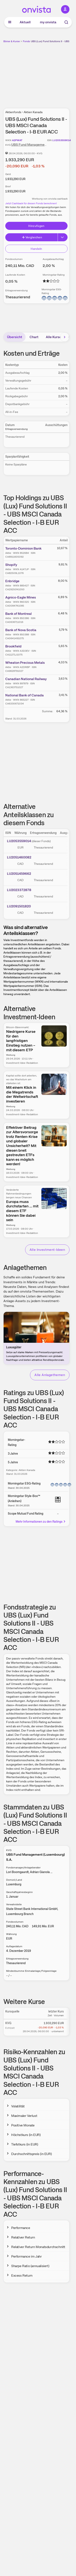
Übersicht (14, 337)
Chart (34, 337)
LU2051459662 (19, 873)
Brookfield (13, 646)
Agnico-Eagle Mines (20, 597)
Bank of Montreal (18, 613)
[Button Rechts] (63, 237)
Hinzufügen (36, 226)
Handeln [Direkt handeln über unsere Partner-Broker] (36, 249)
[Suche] (66, 22)
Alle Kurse (53, 337)
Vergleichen (32, 237)
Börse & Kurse (11, 41)
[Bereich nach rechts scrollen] (64, 337)
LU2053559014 (19, 841)
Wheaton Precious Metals (25, 662)
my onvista (48, 22)
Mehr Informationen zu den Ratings (41, 1521)
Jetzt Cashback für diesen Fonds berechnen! (31, 203)
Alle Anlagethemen (49, 1375)
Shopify (11, 564)
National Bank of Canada (24, 695)
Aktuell (25, 22)
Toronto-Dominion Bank (23, 548)
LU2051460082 (19, 857)
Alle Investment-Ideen (47, 1249)
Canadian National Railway (26, 679)
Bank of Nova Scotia (20, 630)
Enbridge (12, 581)
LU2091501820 (19, 906)
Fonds (26, 41)
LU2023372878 (19, 890)
